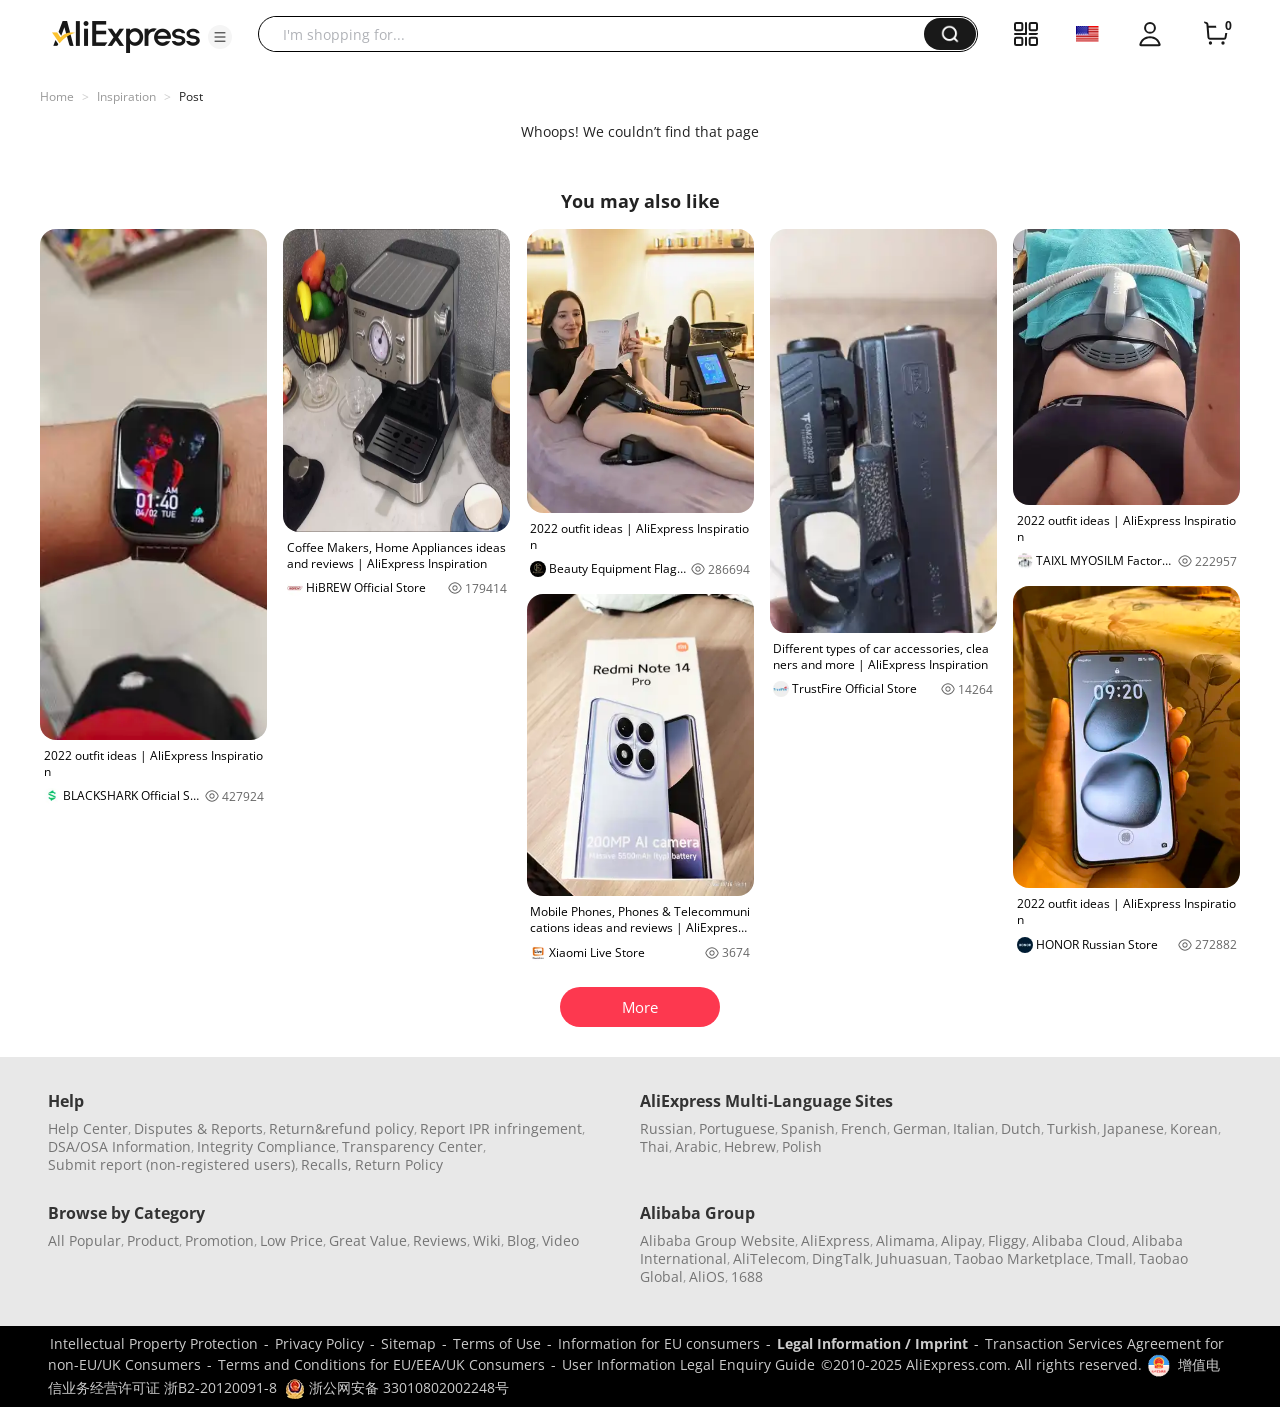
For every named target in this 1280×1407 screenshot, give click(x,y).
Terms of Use (497, 1343)
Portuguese (737, 1128)
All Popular (84, 1240)
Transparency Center (412, 1146)
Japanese (1133, 1128)
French (864, 1128)
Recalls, (326, 1164)
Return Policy (399, 1164)
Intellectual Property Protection (154, 1343)
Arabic (696, 1146)
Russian (666, 1128)
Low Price (291, 1240)
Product (153, 1240)
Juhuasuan (912, 1258)
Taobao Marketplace (1022, 1258)
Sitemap (408, 1343)
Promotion (219, 1240)
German (920, 1128)
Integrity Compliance (266, 1146)
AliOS (707, 1276)
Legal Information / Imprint (872, 1343)
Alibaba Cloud (1079, 1240)
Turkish (1072, 1128)
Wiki (487, 1240)
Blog (521, 1240)
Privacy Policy (319, 1343)
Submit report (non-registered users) (171, 1164)
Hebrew (750, 1146)
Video (560, 1240)
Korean (1194, 1128)
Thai (654, 1146)
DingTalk (841, 1258)
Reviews (440, 1240)
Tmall (1114, 1258)
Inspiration (126, 96)
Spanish (808, 1128)
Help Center (88, 1128)
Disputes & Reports (198, 1128)
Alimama (905, 1240)
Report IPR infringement (501, 1128)
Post (191, 96)
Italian (974, 1128)
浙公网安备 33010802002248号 (397, 1387)
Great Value (368, 1240)
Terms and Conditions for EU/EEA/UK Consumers (381, 1364)
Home (57, 96)
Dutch (1021, 1128)
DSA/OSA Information (119, 1146)
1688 (747, 1276)
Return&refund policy (341, 1128)
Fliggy (1007, 1240)
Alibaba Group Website (717, 1240)
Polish (802, 1146)
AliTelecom (769, 1258)
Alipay (961, 1240)
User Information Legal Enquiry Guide (688, 1364)
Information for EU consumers (659, 1343)
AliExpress (835, 1240)
